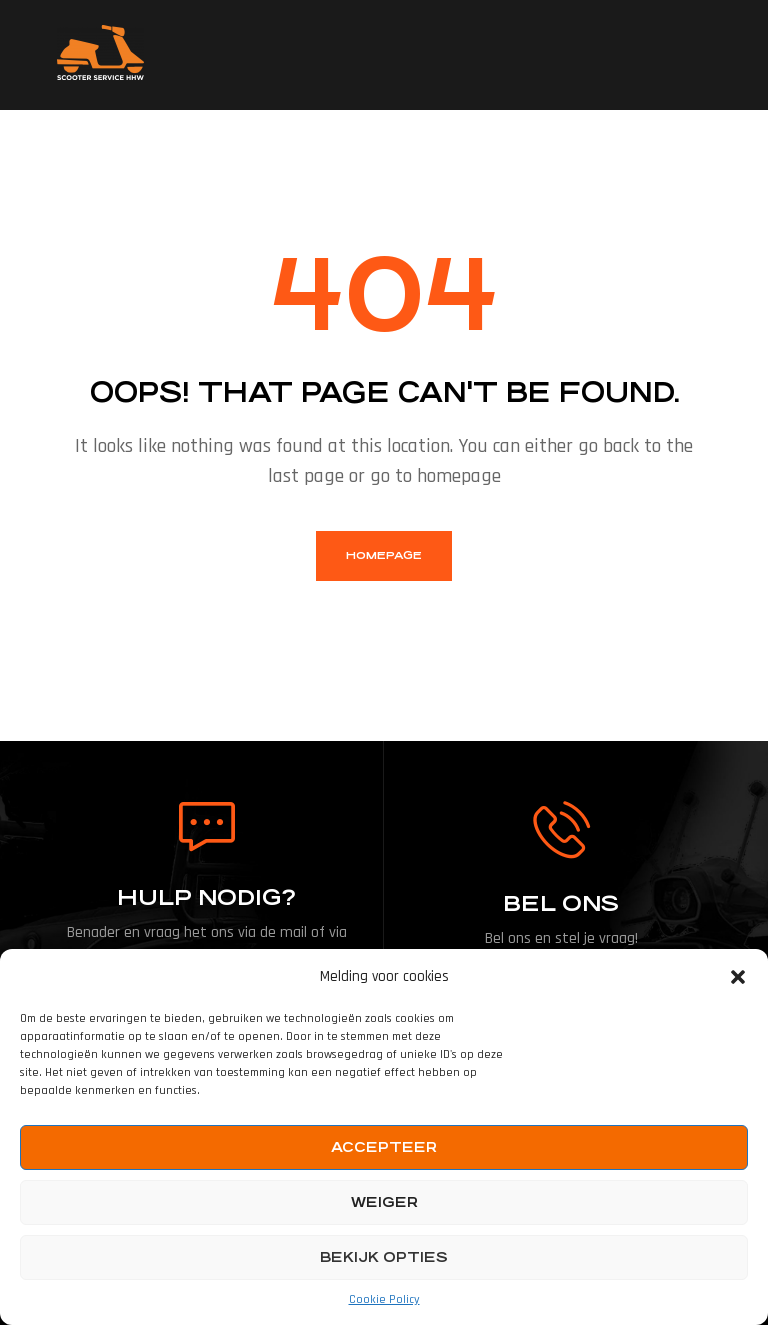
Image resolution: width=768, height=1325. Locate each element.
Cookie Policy (384, 1299)
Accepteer (384, 1147)
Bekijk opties (384, 1257)
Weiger (384, 1202)
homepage (384, 555)
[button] (738, 977)
